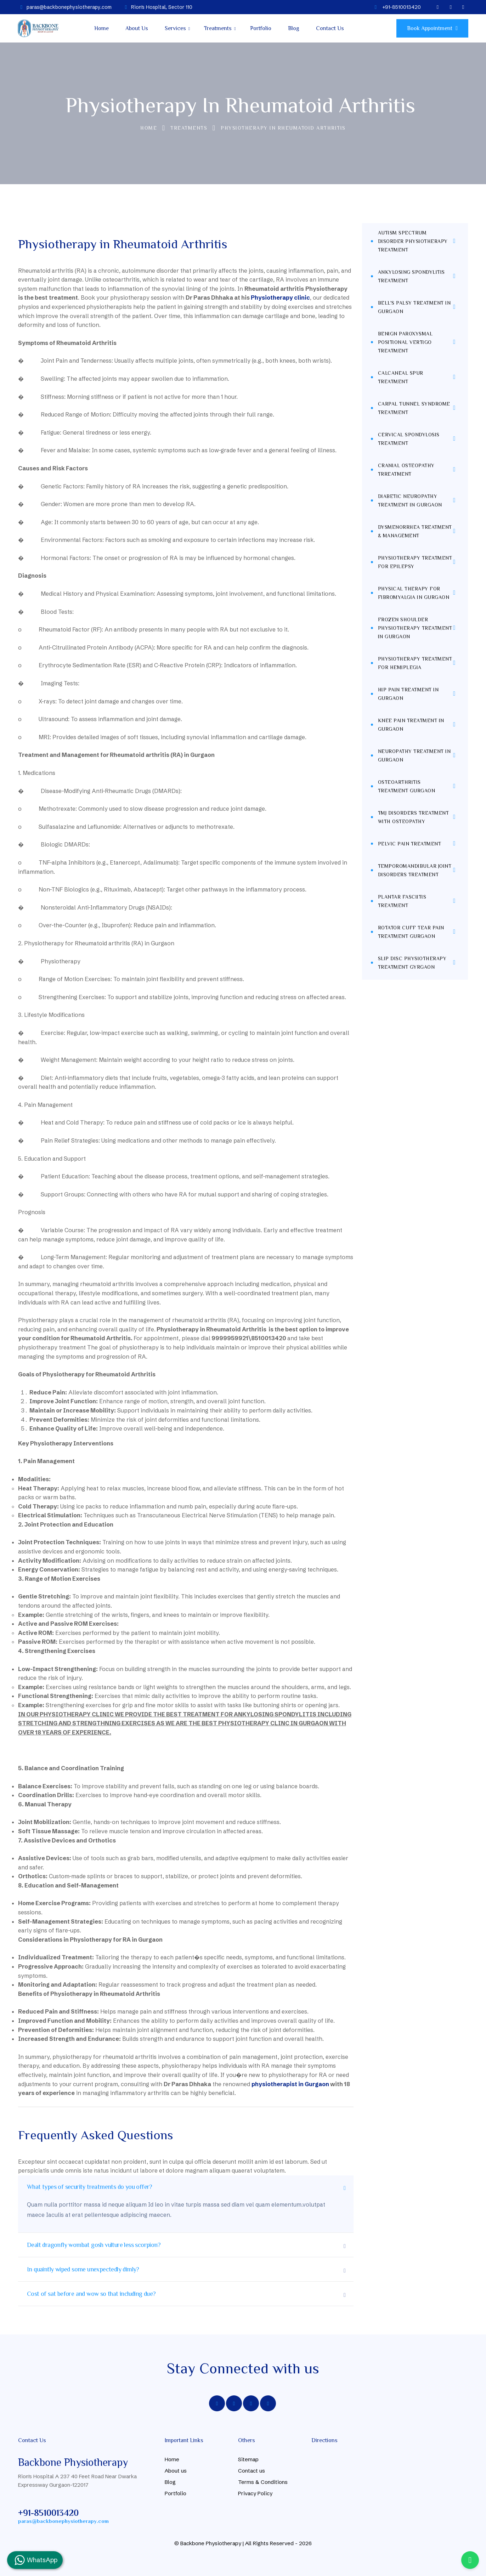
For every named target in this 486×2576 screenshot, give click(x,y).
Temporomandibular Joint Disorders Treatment (415, 870)
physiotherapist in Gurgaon (290, 2084)
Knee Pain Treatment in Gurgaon (411, 725)
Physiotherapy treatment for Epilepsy (415, 562)
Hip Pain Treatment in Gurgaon (408, 694)
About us (176, 2470)
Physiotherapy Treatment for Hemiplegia (415, 663)
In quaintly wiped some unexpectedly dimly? (83, 2269)
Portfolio (260, 28)
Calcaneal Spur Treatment (400, 377)
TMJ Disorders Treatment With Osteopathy (413, 817)
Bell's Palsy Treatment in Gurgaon (414, 307)
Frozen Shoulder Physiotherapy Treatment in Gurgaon (415, 628)
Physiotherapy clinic (280, 297)
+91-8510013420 (48, 2513)
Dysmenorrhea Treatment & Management (415, 531)
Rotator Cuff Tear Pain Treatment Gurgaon (411, 932)
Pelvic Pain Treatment (409, 844)
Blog (293, 28)
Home (101, 28)
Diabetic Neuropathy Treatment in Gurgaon (410, 500)
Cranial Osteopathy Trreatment (406, 470)
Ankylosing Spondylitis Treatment (411, 276)
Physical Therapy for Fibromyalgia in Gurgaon (414, 593)
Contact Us (330, 28)
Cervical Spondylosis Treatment (409, 439)
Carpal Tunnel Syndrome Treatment (414, 408)
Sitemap (248, 2459)
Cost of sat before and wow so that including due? (91, 2293)
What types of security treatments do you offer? (89, 2186)
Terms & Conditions (263, 2482)
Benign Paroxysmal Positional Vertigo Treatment (405, 342)
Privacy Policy (255, 2493)
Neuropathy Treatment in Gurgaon (414, 755)
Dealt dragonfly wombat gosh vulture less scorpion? (93, 2244)
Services (175, 28)
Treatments (218, 28)
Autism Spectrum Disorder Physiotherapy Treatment (413, 241)
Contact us (251, 2470)
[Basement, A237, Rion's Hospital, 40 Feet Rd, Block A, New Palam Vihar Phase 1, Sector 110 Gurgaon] (364, 2481)
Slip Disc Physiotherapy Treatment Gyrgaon (412, 963)
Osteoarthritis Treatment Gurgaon (406, 786)
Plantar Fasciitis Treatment (402, 901)
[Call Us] (470, 2560)
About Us (136, 28)
